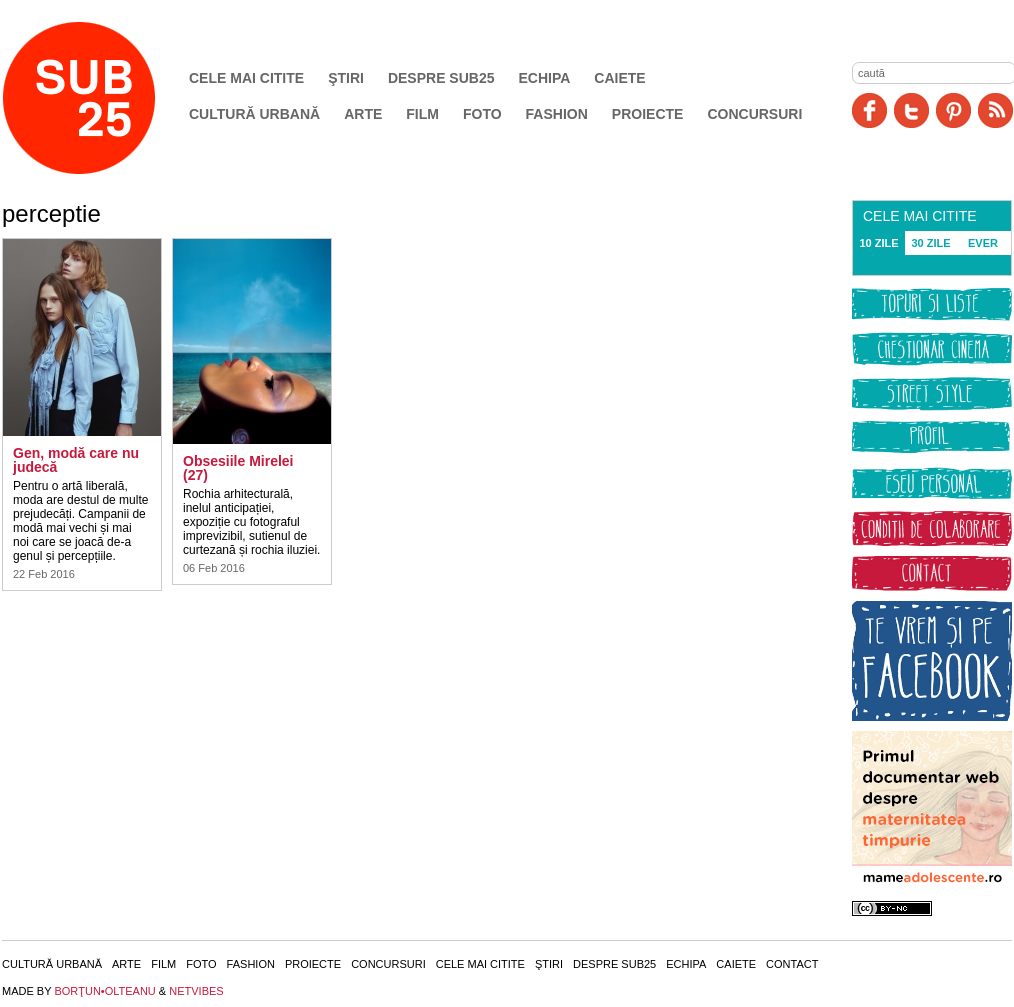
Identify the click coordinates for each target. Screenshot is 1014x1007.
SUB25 (102, 98)
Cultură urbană (254, 114)
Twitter (911, 110)
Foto (482, 114)
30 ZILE (930, 243)
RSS (995, 110)
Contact (792, 964)
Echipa (545, 78)
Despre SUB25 (441, 78)
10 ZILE (878, 243)
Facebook (869, 110)
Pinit (953, 110)
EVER (983, 243)
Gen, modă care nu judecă (76, 460)
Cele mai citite (246, 78)
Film (422, 114)
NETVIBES (196, 991)
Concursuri (754, 114)
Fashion (557, 114)
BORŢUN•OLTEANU (104, 991)
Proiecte (648, 114)
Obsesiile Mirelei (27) (238, 468)
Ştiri (346, 78)
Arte (363, 114)
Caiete (619, 78)
